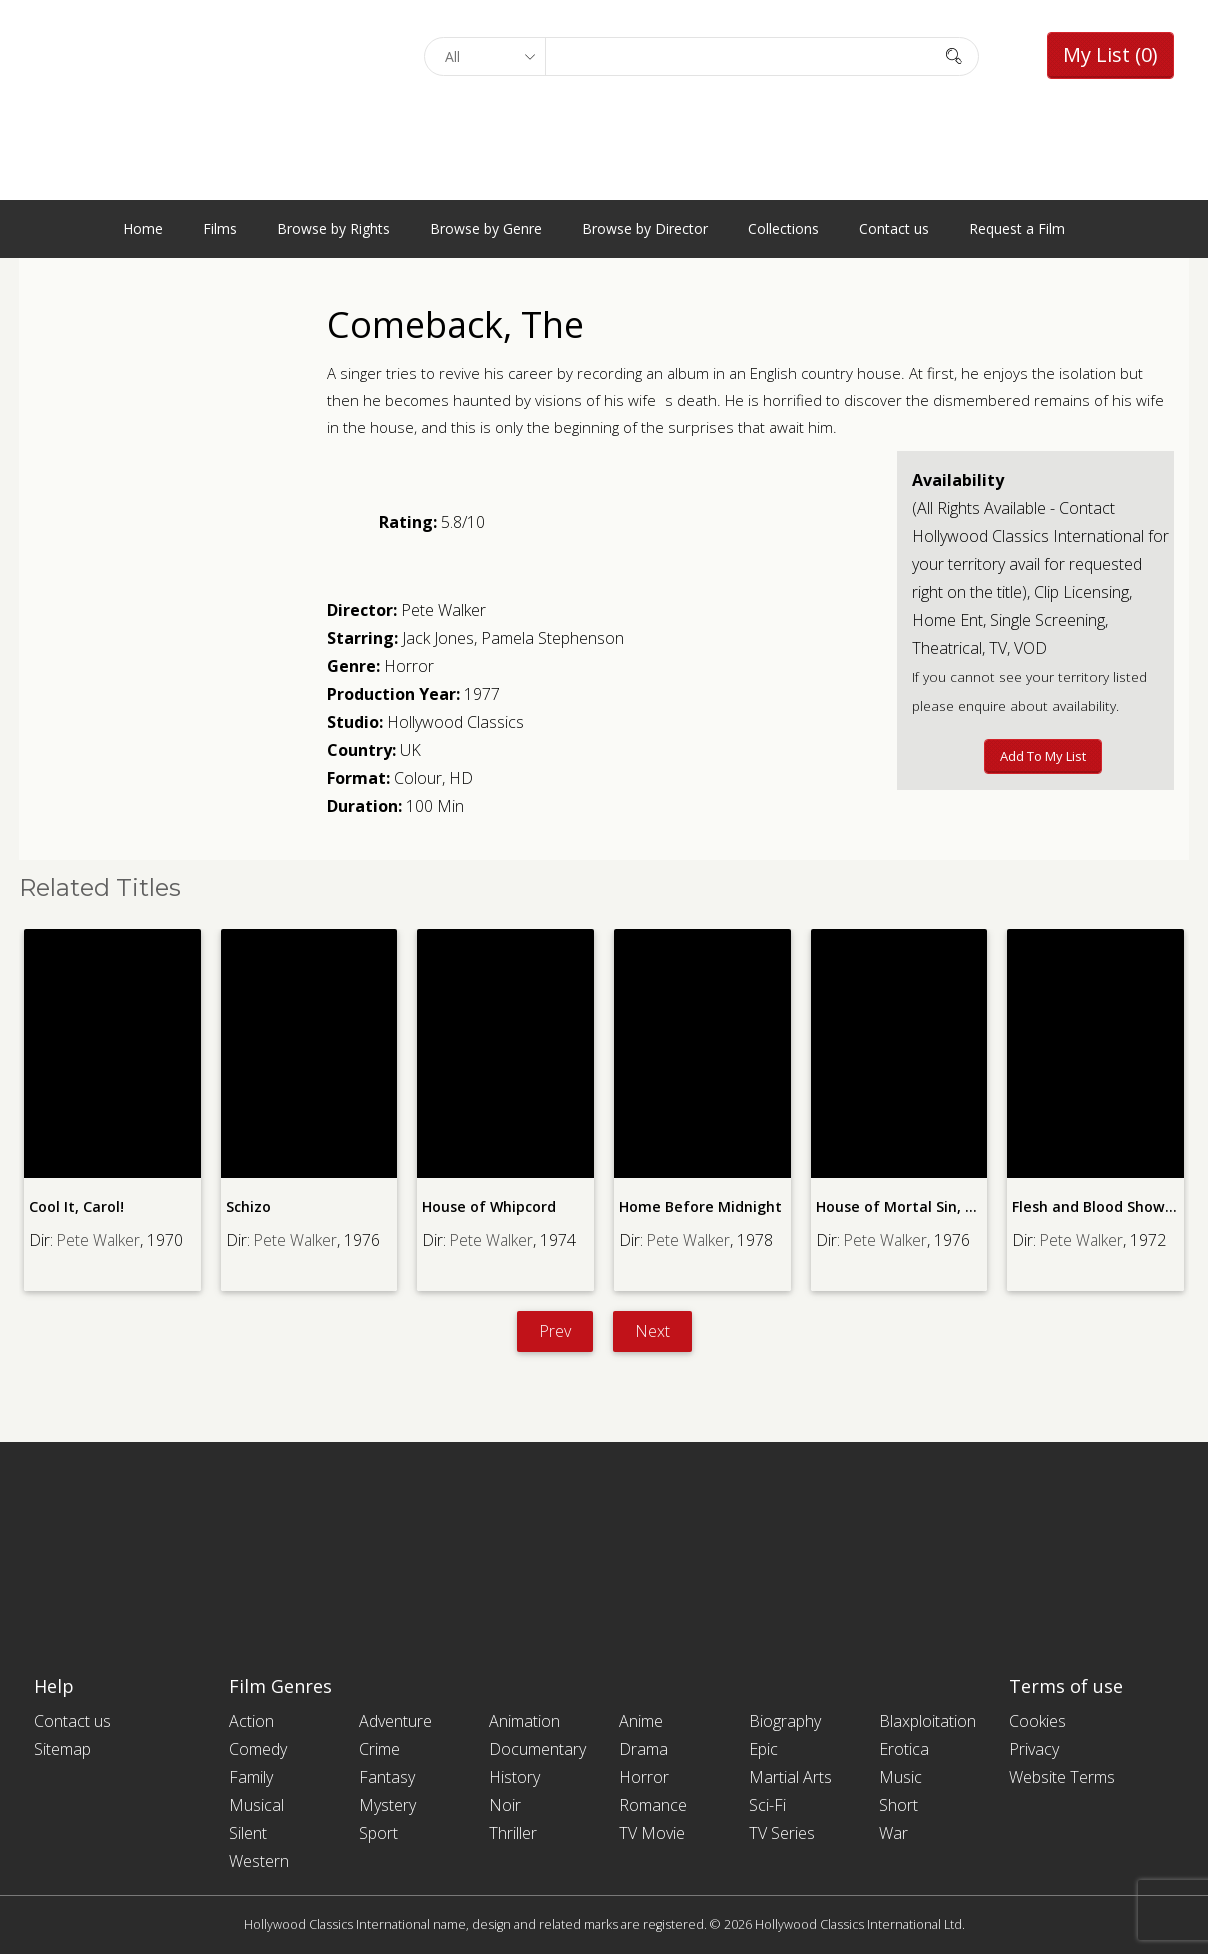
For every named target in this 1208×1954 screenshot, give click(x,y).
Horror (409, 666)
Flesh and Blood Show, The (1105, 1206)
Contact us (894, 228)
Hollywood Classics (455, 722)
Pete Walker (443, 610)
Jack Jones (438, 638)
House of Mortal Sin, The (903, 1206)
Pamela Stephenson (552, 638)
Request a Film (1017, 228)
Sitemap (62, 1749)
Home (143, 228)
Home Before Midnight (699, 1206)
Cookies (1037, 1721)
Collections (783, 228)
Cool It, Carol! (76, 1206)
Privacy (1034, 1749)
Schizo (248, 1206)
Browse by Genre (486, 228)
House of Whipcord (488, 1206)
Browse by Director (645, 228)
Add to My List (1043, 756)
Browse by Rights (333, 228)
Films (220, 228)
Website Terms (1062, 1777)
